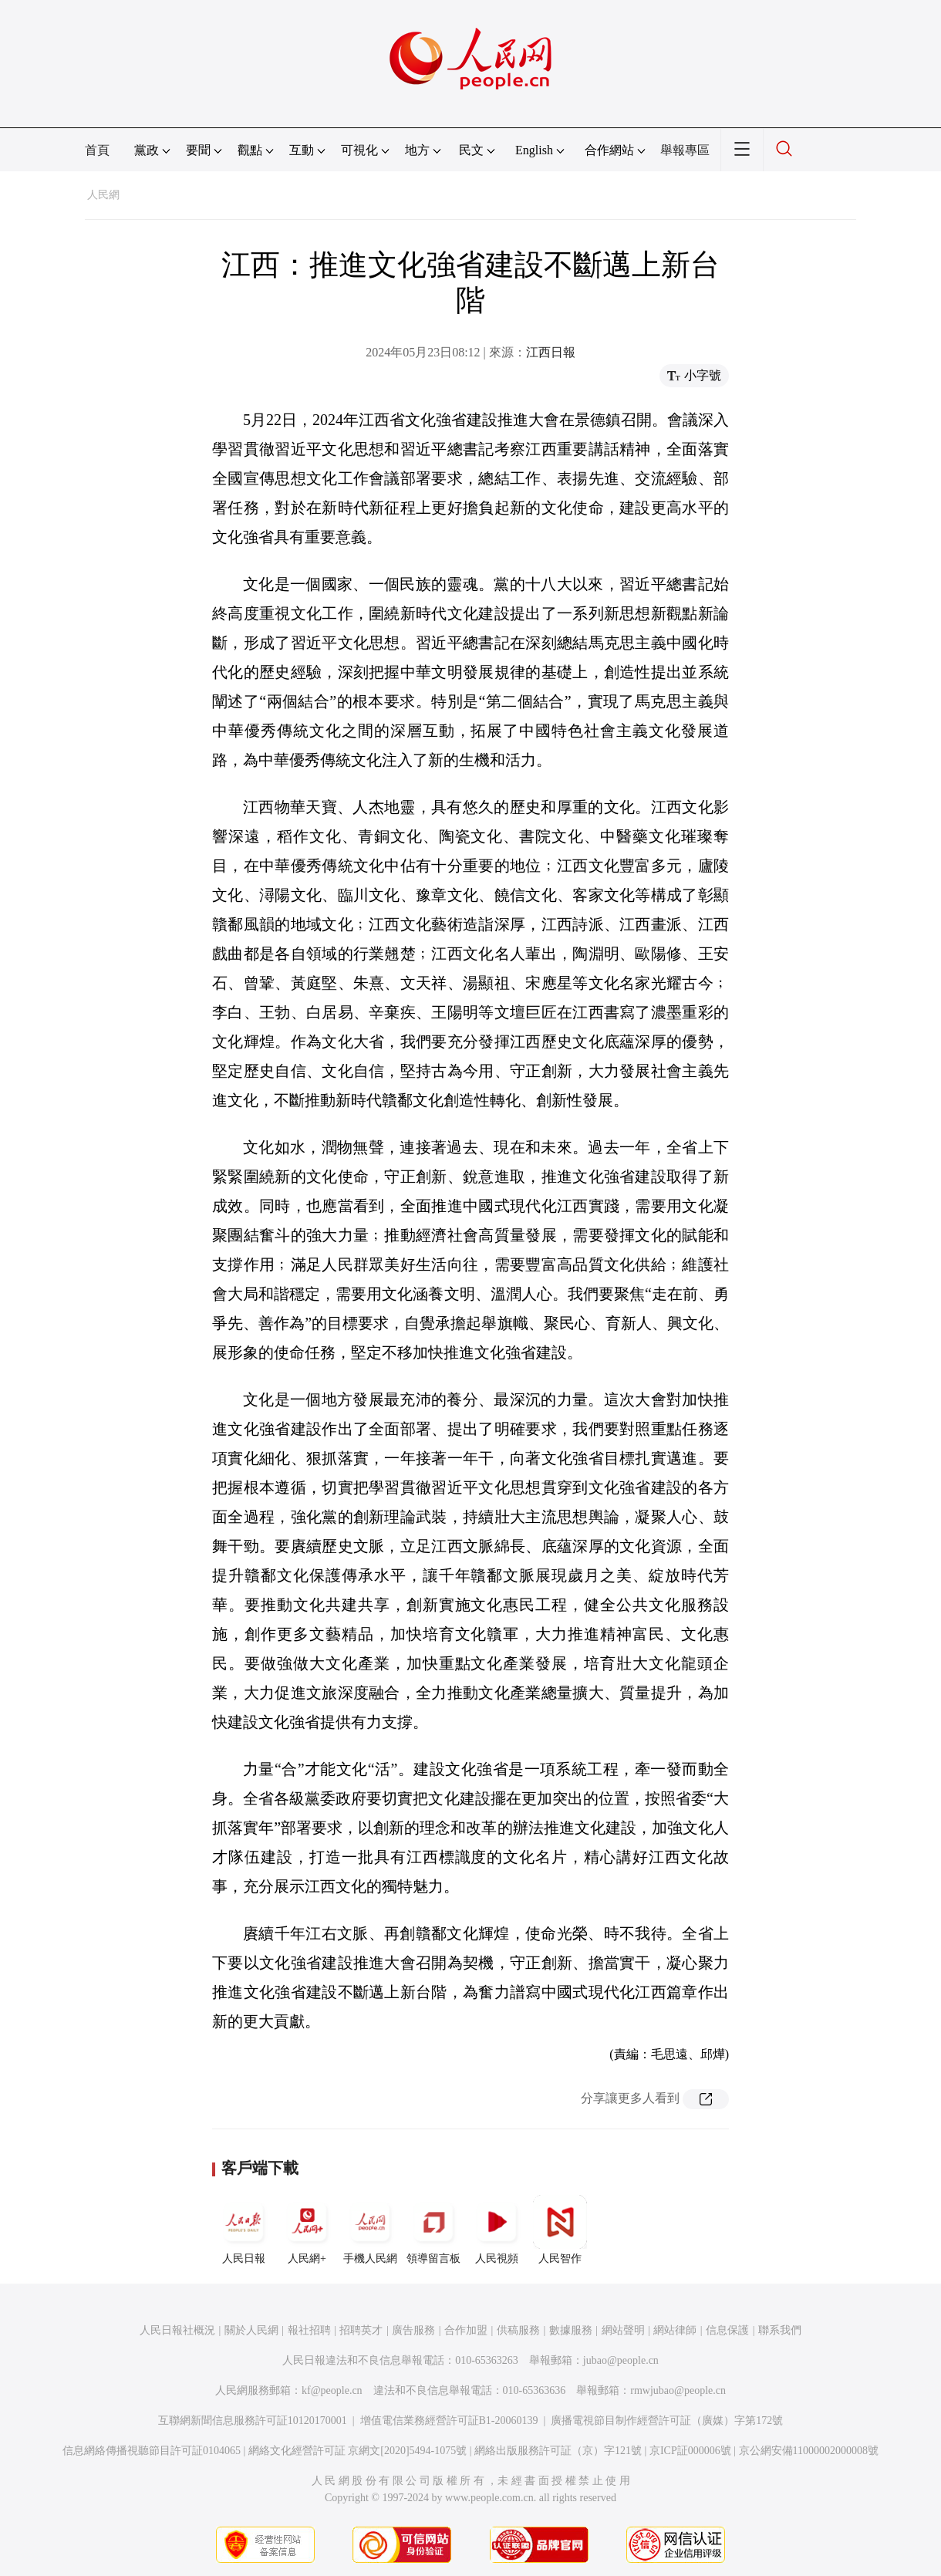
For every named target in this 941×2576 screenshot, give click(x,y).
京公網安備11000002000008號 (809, 2450)
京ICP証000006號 (690, 2450)
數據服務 (570, 2330)
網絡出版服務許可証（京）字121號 (558, 2450)
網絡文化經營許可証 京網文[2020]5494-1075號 (357, 2450)
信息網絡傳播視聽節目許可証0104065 (151, 2450)
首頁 (97, 150)
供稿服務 (518, 2330)
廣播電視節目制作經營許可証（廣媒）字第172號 (667, 2420)
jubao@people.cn (621, 2360)
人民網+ (307, 2229)
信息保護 (727, 2330)
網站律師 (674, 2330)
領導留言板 (433, 2229)
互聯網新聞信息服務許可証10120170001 (252, 2420)
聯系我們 (779, 2330)
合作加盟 (465, 2330)
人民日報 (244, 2229)
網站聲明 (623, 2330)
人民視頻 (497, 2229)
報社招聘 (309, 2330)
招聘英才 (361, 2330)
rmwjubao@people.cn (678, 2390)
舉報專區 (685, 150)
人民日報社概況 (177, 2330)
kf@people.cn (332, 2390)
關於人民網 (251, 2330)
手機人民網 (370, 2229)
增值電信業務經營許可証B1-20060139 (449, 2420)
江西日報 (550, 352)
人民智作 (560, 2229)
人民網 (103, 195)
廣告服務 (413, 2330)
